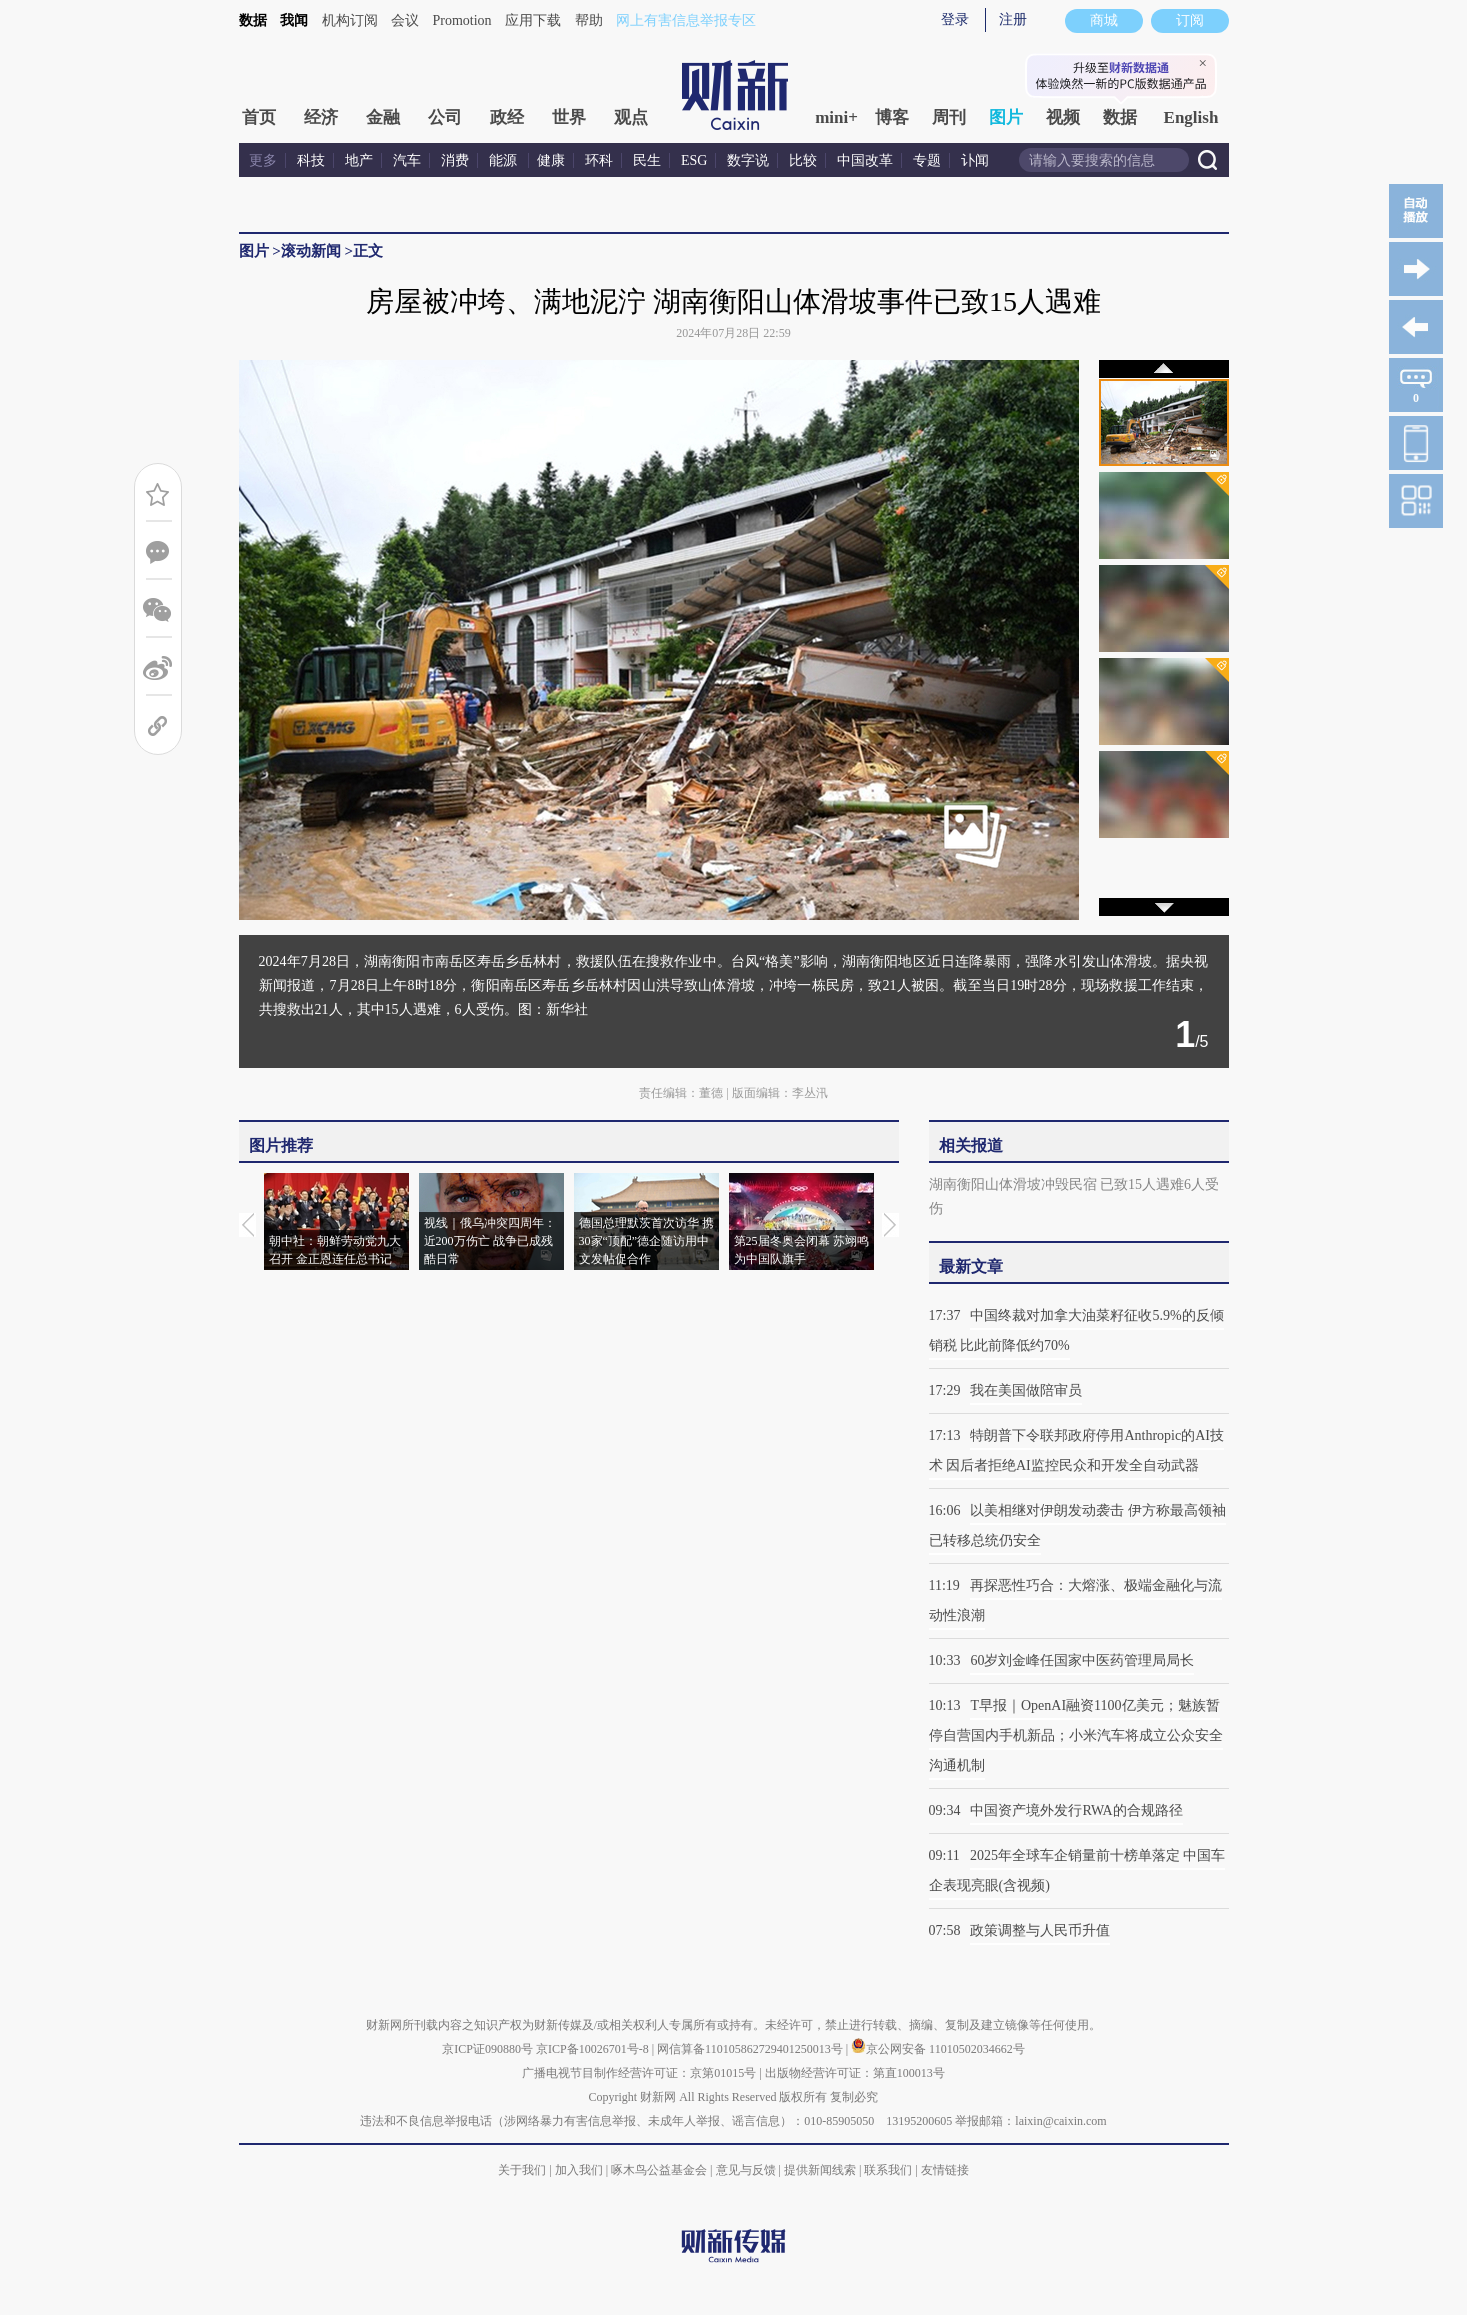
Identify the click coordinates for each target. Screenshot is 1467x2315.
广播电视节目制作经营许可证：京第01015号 (639, 2073)
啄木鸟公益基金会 (660, 2170)
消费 (455, 160)
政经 (507, 117)
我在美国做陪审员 (1026, 1390)
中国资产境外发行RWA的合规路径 (1076, 1810)
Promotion (462, 20)
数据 (253, 20)
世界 (569, 117)
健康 (551, 160)
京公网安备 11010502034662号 (938, 2049)
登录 (955, 19)
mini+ (836, 117)
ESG (694, 160)
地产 (359, 160)
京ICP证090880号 (487, 2049)
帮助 (589, 20)
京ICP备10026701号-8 (594, 2049)
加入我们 (579, 2170)
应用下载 (533, 20)
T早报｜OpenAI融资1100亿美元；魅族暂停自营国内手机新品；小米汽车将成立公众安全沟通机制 (1076, 1735)
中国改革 (865, 160)
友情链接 (945, 2170)
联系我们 (888, 2170)
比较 (803, 160)
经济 (321, 117)
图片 (1006, 117)
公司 (445, 117)
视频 (1063, 117)
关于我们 (522, 2170)
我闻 (294, 20)
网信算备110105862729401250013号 (751, 2049)
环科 (599, 160)
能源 (505, 160)
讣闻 (975, 160)
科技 (311, 160)
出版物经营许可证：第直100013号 (855, 2073)
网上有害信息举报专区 (686, 20)
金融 (383, 117)
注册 (1013, 19)
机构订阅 (350, 20)
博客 (892, 117)
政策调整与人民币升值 (1040, 1930)
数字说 (748, 160)
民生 (647, 160)
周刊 (949, 117)
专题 (927, 160)
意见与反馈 (746, 2170)
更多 (263, 160)
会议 (405, 20)
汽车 (407, 160)
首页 (259, 117)
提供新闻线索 (820, 2170)
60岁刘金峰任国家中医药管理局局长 (1082, 1660)
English (1191, 117)
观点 (631, 117)
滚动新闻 (311, 251)
